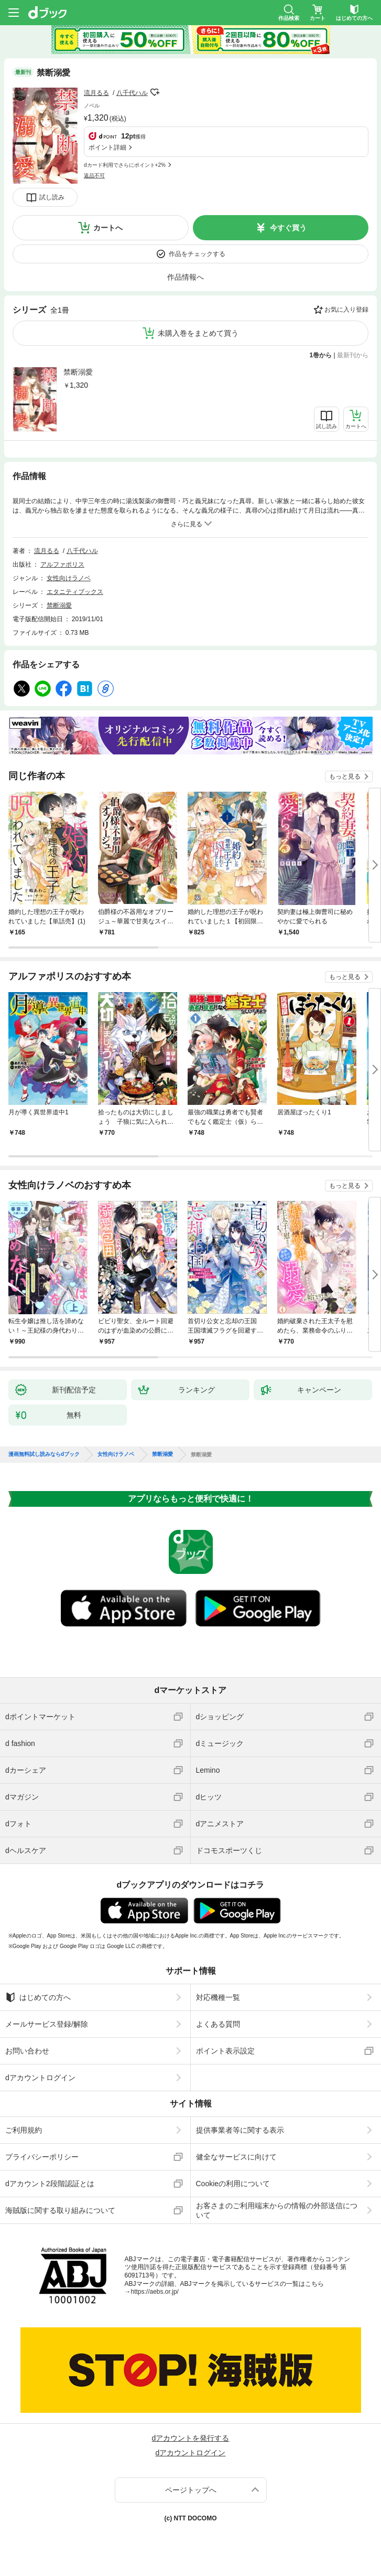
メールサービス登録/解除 (46, 2024)
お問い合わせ (27, 2051)
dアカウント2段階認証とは (49, 2183)
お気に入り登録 (346, 309)
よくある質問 (218, 2024)
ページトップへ (190, 2490)
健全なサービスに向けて (236, 2157)
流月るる (96, 93)
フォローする (155, 92)
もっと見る (345, 776)
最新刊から (352, 355)
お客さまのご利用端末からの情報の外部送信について (276, 2210)
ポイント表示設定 (225, 2051)
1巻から (321, 355)
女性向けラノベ (69, 578)
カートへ (108, 227)
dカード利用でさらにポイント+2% (125, 165)
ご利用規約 (23, 2130)
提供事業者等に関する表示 (240, 2130)
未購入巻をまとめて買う (198, 333)
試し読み (51, 197)
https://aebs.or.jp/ (155, 2291)
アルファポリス (62, 564)
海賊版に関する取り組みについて (60, 2210)
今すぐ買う (288, 227)
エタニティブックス (75, 591)
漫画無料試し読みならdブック (44, 1454)
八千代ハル (132, 93)
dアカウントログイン (40, 2077)
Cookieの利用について (233, 2183)
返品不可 (94, 175)
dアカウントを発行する (191, 2438)
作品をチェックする (197, 254)
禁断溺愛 (78, 372)
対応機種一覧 (218, 1997)
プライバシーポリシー (42, 2157)
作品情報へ (185, 277)
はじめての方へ (38, 1997)
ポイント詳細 (107, 147)
